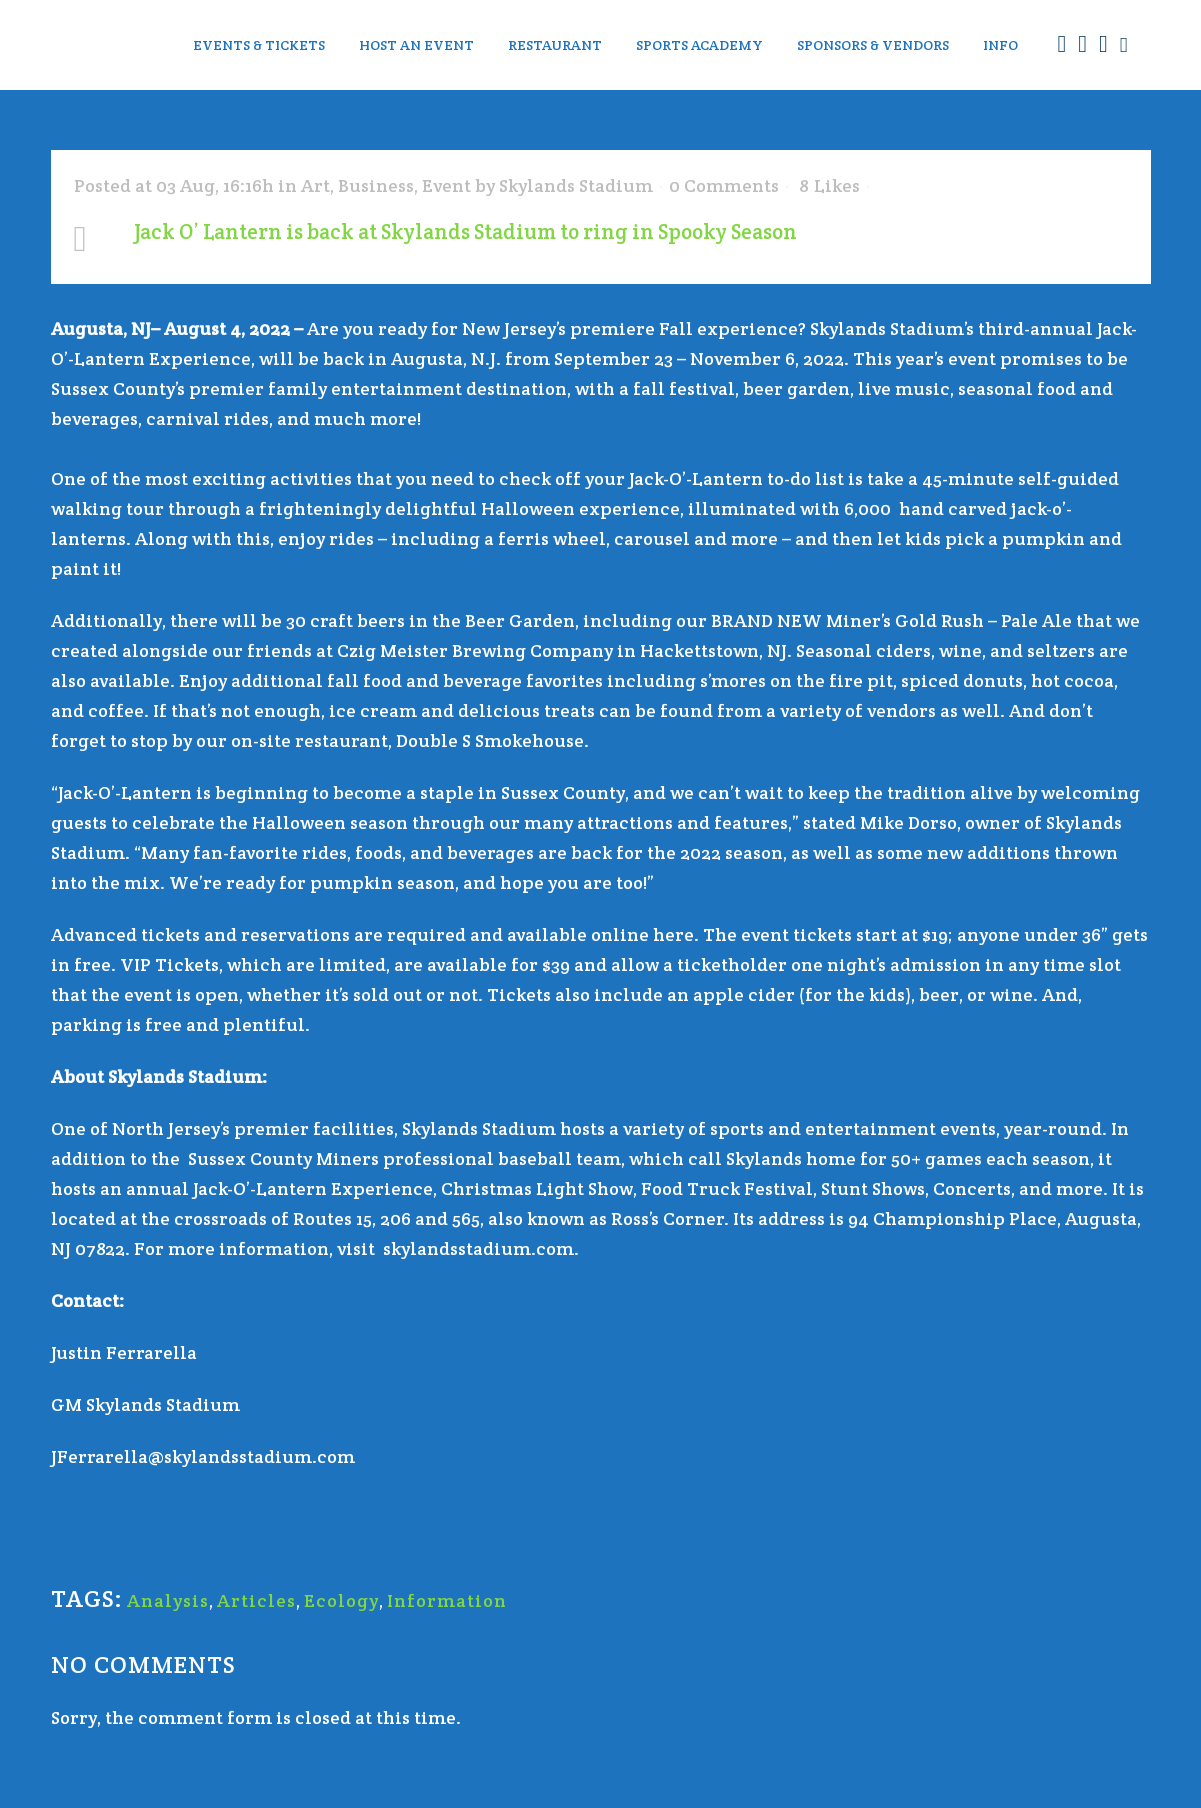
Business (376, 185)
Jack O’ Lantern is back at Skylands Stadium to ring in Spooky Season (465, 231)
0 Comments (724, 185)
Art (315, 185)
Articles (256, 1600)
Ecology (341, 1600)
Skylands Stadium (576, 185)
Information (447, 1600)
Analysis (168, 1600)
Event (446, 185)
